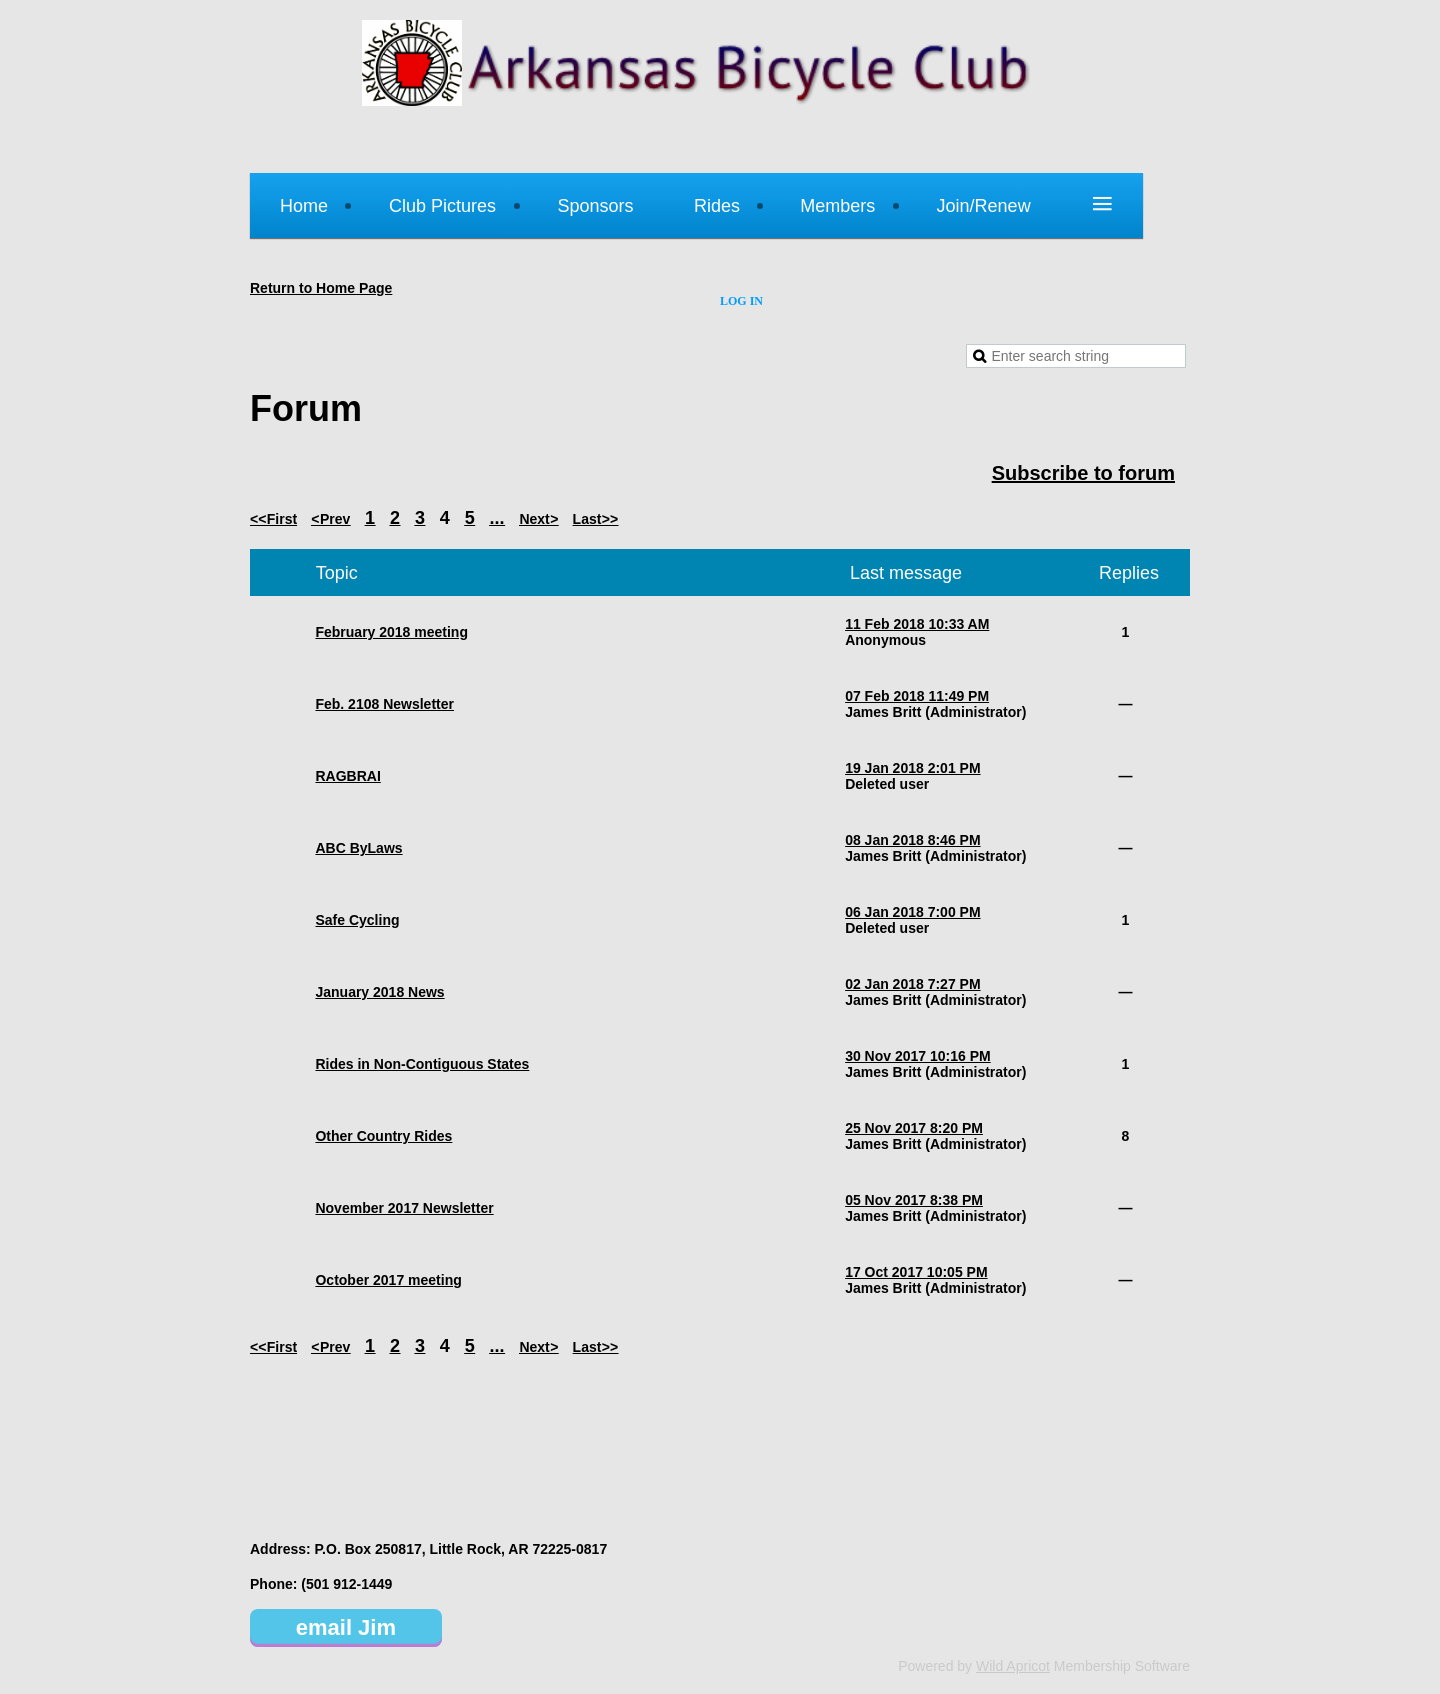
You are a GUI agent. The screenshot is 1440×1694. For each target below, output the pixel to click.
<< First (273, 519)
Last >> (596, 519)
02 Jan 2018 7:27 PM (912, 984)
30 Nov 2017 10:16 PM (918, 1056)
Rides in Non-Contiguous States (422, 1064)
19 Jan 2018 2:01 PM (912, 768)
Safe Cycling (357, 920)
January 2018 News (379, 992)
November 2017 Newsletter (404, 1208)
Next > (539, 519)
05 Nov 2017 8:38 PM (914, 1200)
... (497, 518)
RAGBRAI (347, 776)
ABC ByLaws (358, 848)
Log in (741, 301)
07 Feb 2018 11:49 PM (917, 696)
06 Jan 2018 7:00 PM (912, 912)
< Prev (331, 519)
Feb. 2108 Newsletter (384, 704)
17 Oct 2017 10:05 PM (916, 1272)
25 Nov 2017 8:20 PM (914, 1128)
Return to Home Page (321, 288)
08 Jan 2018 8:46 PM (912, 840)
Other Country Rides (383, 1136)
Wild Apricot (1013, 1666)
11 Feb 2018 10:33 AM (917, 624)
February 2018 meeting (391, 632)
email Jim (346, 1627)
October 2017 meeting (388, 1280)
